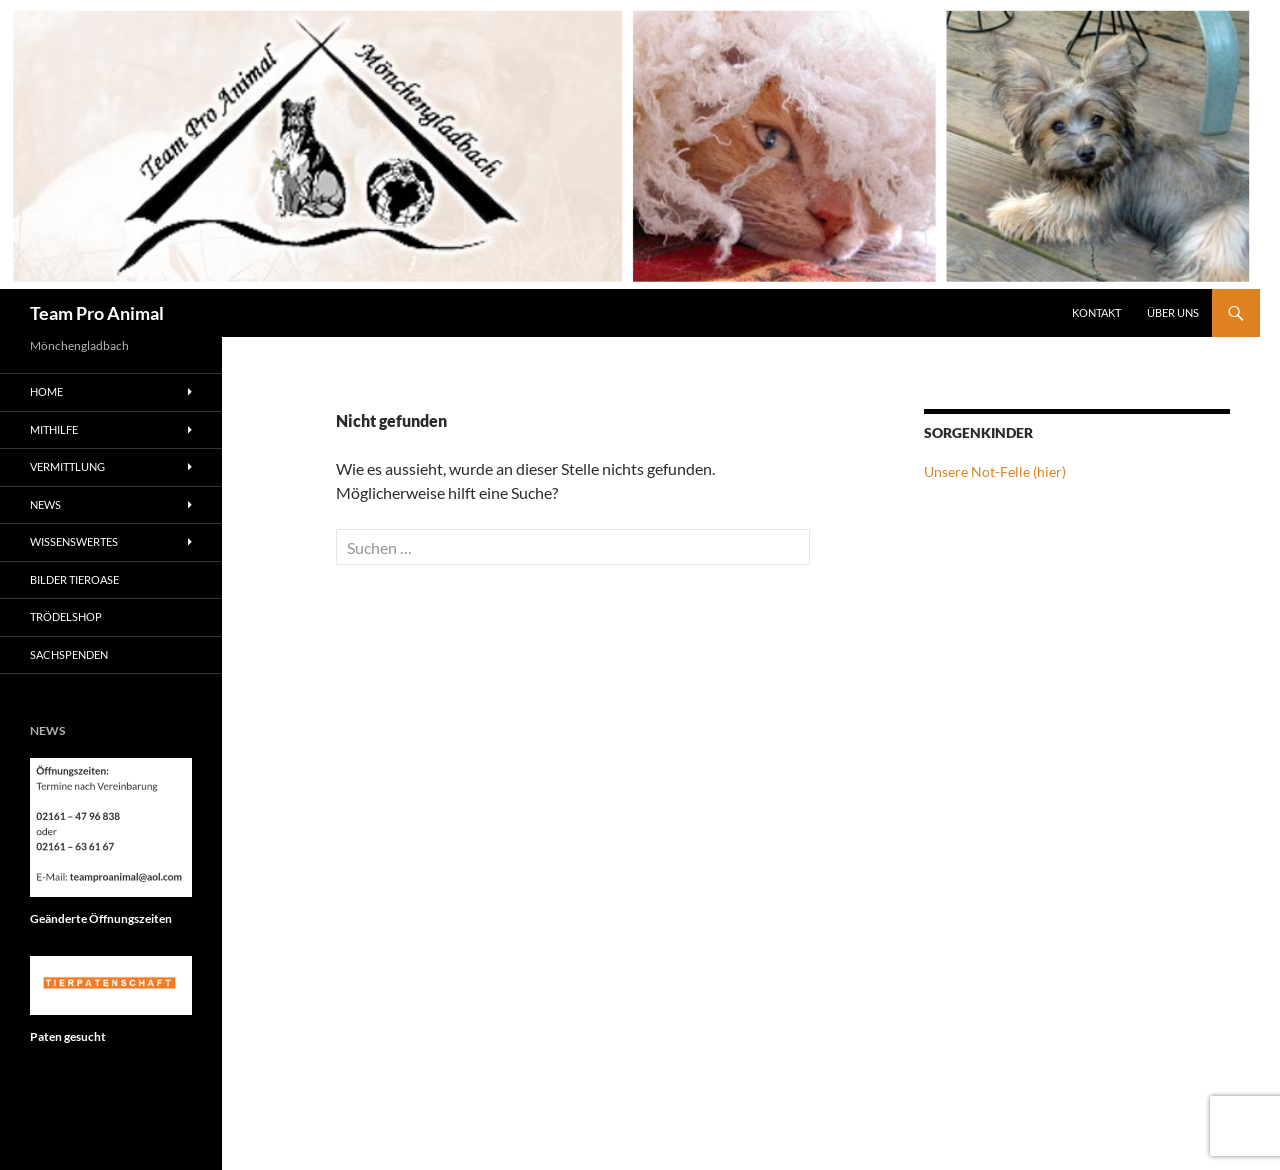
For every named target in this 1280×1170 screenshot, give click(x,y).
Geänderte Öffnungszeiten (101, 918)
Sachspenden (69, 654)
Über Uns (1173, 312)
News (45, 504)
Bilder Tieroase (74, 579)
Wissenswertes (74, 541)
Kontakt (1096, 312)
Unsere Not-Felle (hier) (995, 471)
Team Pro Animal (97, 313)
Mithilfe (54, 429)
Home (46, 391)
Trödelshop (66, 616)
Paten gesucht (68, 1036)
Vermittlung (67, 466)
